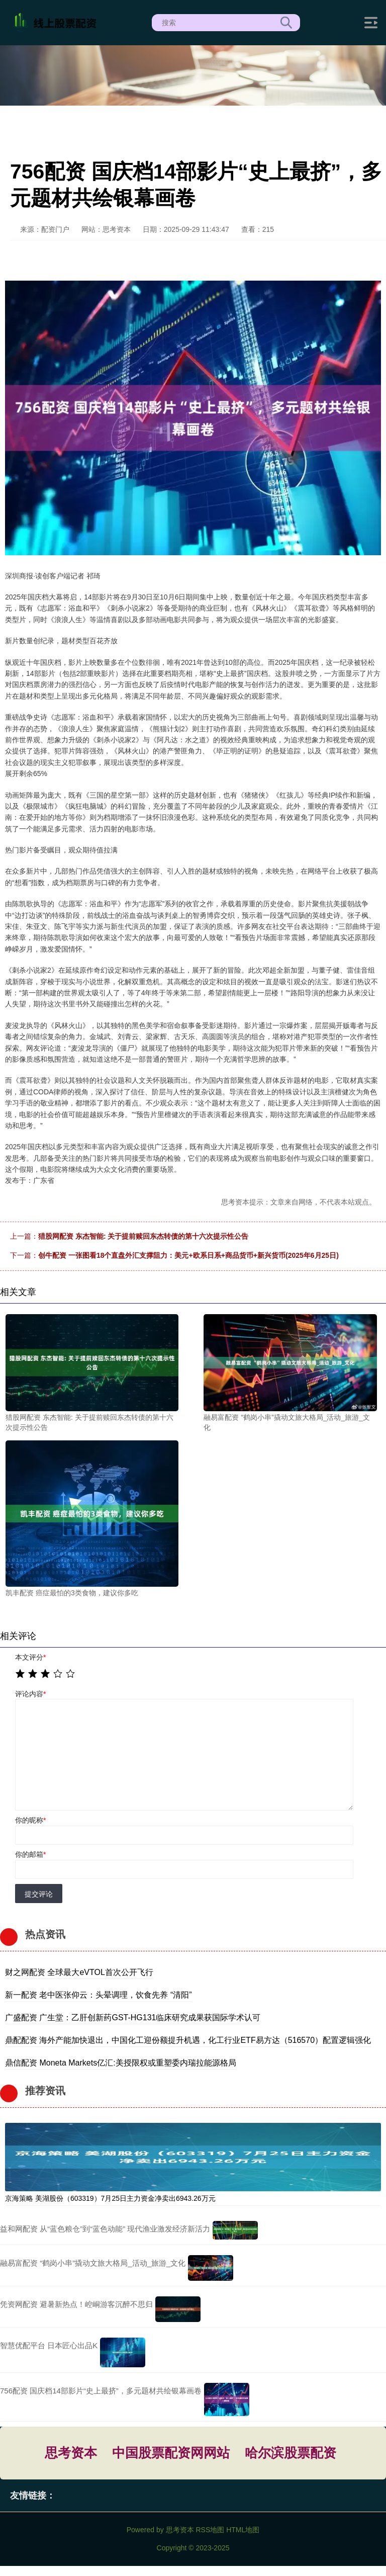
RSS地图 (210, 2530)
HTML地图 (242, 2530)
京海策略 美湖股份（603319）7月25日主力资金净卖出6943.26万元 (110, 2198)
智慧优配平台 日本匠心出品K (49, 2345)
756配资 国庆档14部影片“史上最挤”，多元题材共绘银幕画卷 (101, 2390)
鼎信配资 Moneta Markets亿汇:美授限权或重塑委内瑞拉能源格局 (120, 2062)
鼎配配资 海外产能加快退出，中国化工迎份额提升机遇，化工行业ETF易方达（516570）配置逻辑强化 (188, 2040)
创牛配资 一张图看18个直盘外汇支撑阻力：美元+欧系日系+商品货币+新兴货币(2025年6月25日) (188, 1255)
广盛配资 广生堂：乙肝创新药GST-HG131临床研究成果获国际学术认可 (132, 2017)
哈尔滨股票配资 (290, 2453)
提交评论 (39, 1894)
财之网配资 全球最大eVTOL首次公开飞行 (79, 1972)
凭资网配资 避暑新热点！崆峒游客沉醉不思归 (76, 2304)
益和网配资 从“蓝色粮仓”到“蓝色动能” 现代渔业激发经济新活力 (105, 2228)
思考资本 (71, 2453)
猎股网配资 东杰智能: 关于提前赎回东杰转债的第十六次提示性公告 (143, 1236)
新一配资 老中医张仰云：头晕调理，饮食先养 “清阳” (98, 1995)
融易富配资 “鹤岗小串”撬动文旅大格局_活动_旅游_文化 (92, 2263)
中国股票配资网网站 (171, 2453)
